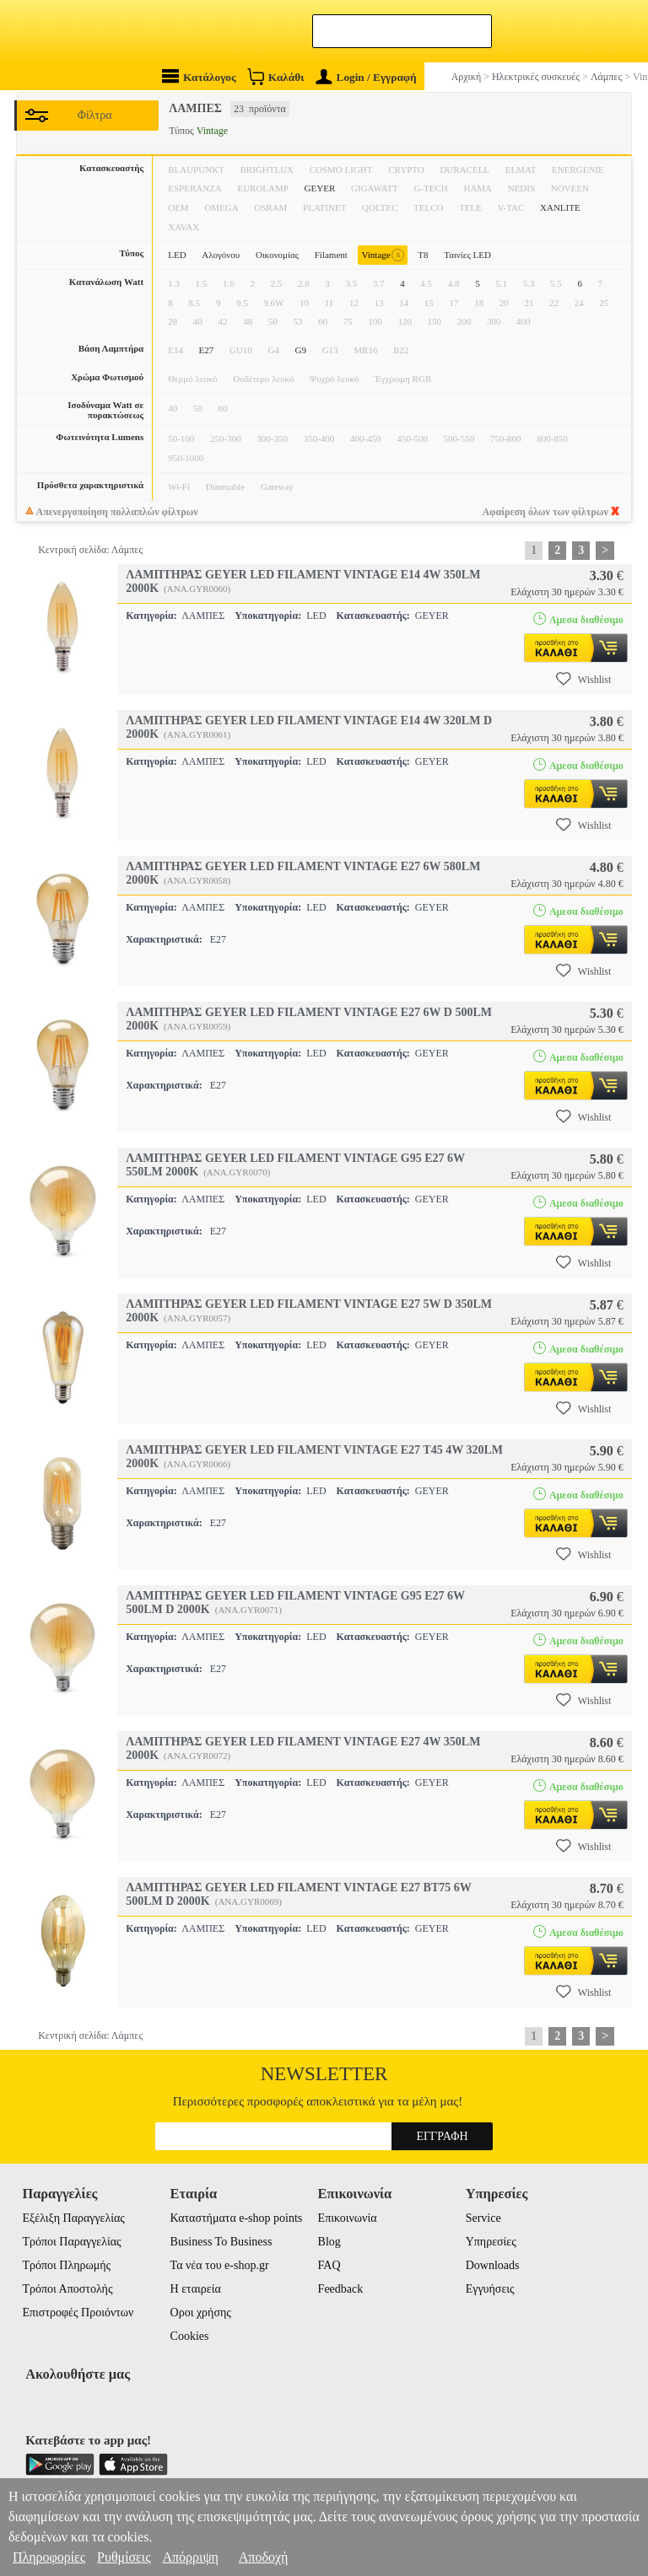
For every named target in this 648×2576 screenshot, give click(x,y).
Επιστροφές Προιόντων (77, 2312)
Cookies (189, 2336)
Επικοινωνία (347, 2218)
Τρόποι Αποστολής (67, 2289)
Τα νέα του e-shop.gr (219, 2265)
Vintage (382, 255)
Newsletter (324, 2073)
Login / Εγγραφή (366, 77)
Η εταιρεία (195, 2289)
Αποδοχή (264, 2557)
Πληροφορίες (49, 2557)
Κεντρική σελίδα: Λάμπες (90, 550)
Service (483, 2218)
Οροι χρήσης (200, 2312)
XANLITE (560, 207)
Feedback (341, 2289)
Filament (331, 255)
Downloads (493, 2265)
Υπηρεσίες (491, 2241)
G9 (300, 350)
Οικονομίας (277, 255)
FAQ (329, 2265)
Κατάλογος (199, 76)
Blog (329, 2241)
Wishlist (584, 678)
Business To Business (221, 2241)
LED (177, 255)
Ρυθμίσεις (123, 2557)
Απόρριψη (190, 2557)
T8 (423, 255)
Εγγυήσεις (490, 2289)
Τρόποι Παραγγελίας (71, 2241)
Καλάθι (275, 76)
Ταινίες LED (467, 255)
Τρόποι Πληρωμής (66, 2265)
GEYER (320, 188)
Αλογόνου (221, 255)
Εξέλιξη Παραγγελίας (73, 2218)
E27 (206, 350)
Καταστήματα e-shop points (236, 2218)
